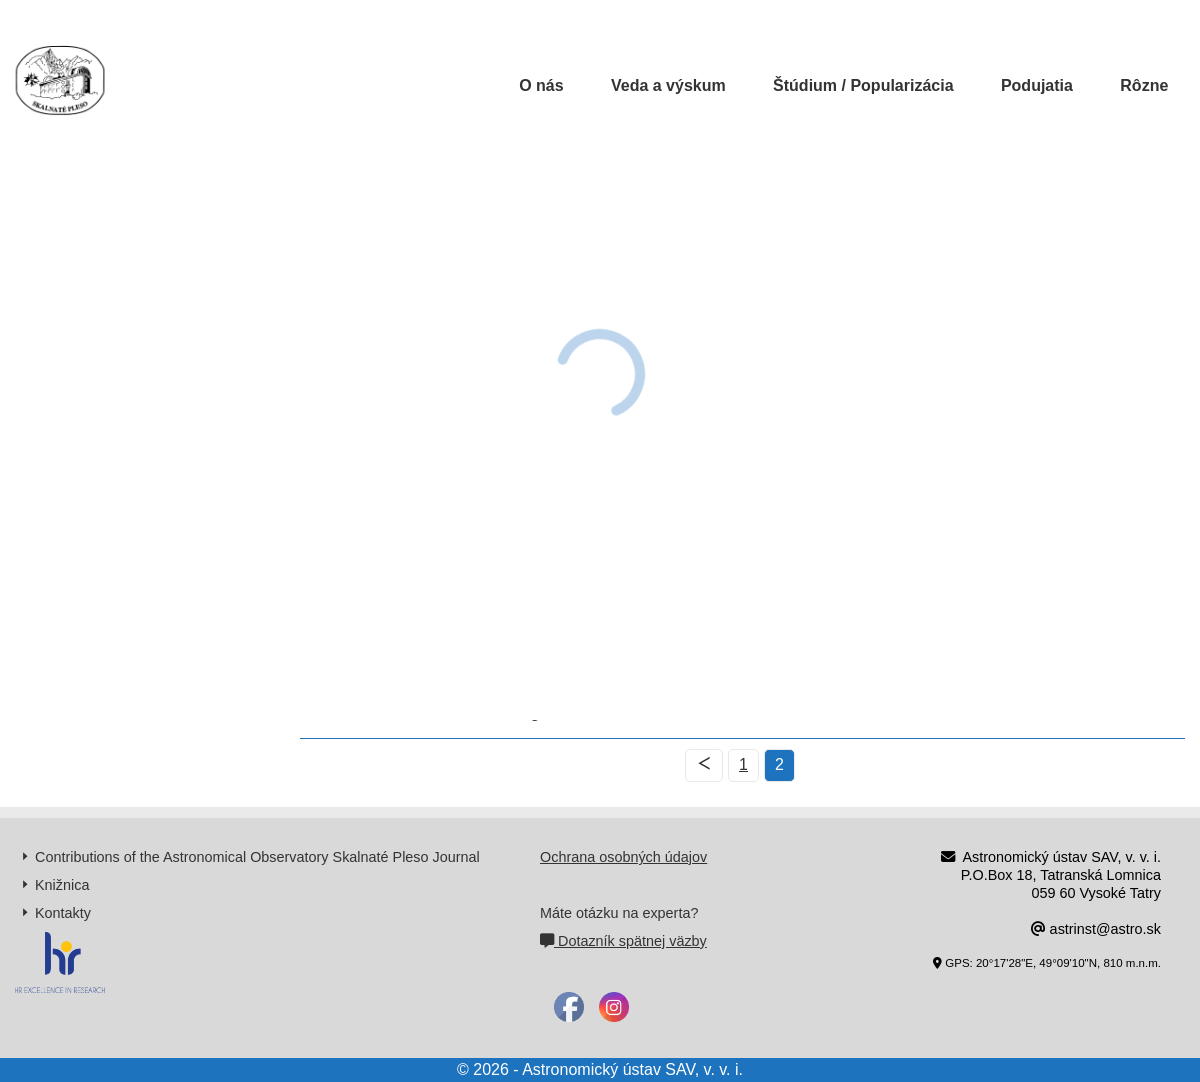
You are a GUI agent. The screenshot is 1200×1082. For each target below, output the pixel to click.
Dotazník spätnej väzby (623, 941)
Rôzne (1144, 85)
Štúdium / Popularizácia (863, 85)
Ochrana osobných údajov (623, 857)
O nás (541, 85)
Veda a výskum (668, 85)
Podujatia (1037, 85)
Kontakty (63, 913)
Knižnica (62, 885)
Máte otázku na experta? (619, 913)
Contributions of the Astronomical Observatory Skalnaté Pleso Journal (257, 857)
